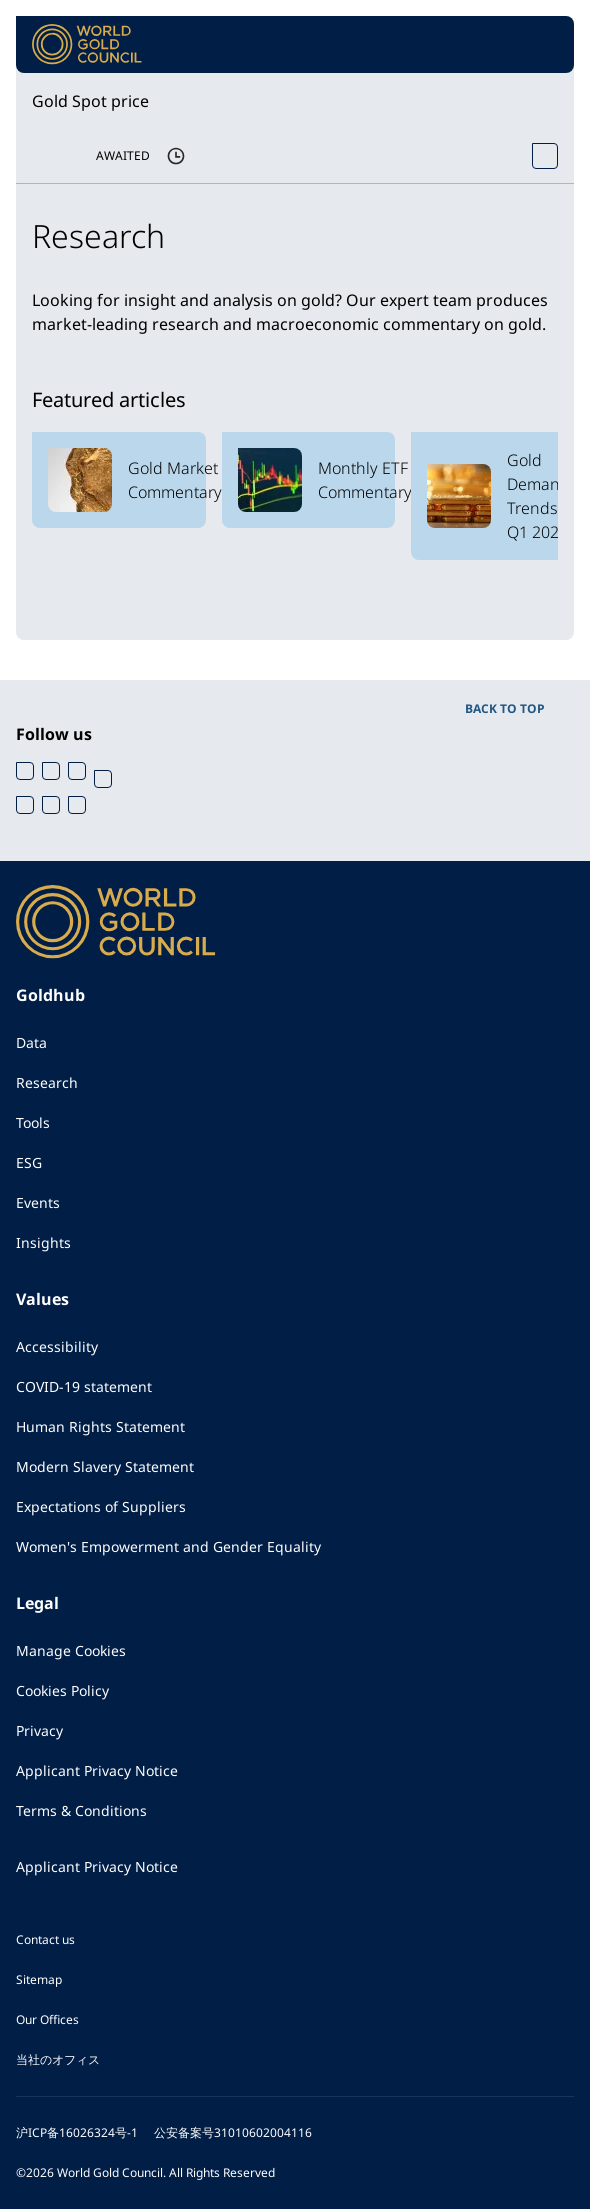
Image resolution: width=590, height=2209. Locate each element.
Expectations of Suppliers (101, 1506)
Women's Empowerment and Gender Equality (168, 1546)
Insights (43, 1242)
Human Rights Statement (100, 1426)
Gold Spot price (90, 101)
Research (47, 1082)
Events (38, 1202)
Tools (33, 1122)
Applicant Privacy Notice (97, 1770)
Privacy (39, 1730)
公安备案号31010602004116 (233, 2132)
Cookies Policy (62, 1690)
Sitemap (39, 1979)
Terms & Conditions (81, 1810)
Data (31, 1042)
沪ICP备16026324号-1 (77, 2132)
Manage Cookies (71, 1650)
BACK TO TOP (505, 708)
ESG (29, 1162)
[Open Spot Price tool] (545, 156)
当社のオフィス (58, 2059)
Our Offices (47, 2019)
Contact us (45, 1939)
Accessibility (57, 1346)
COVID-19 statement (84, 1386)
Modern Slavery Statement (105, 1466)
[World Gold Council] (87, 44)
